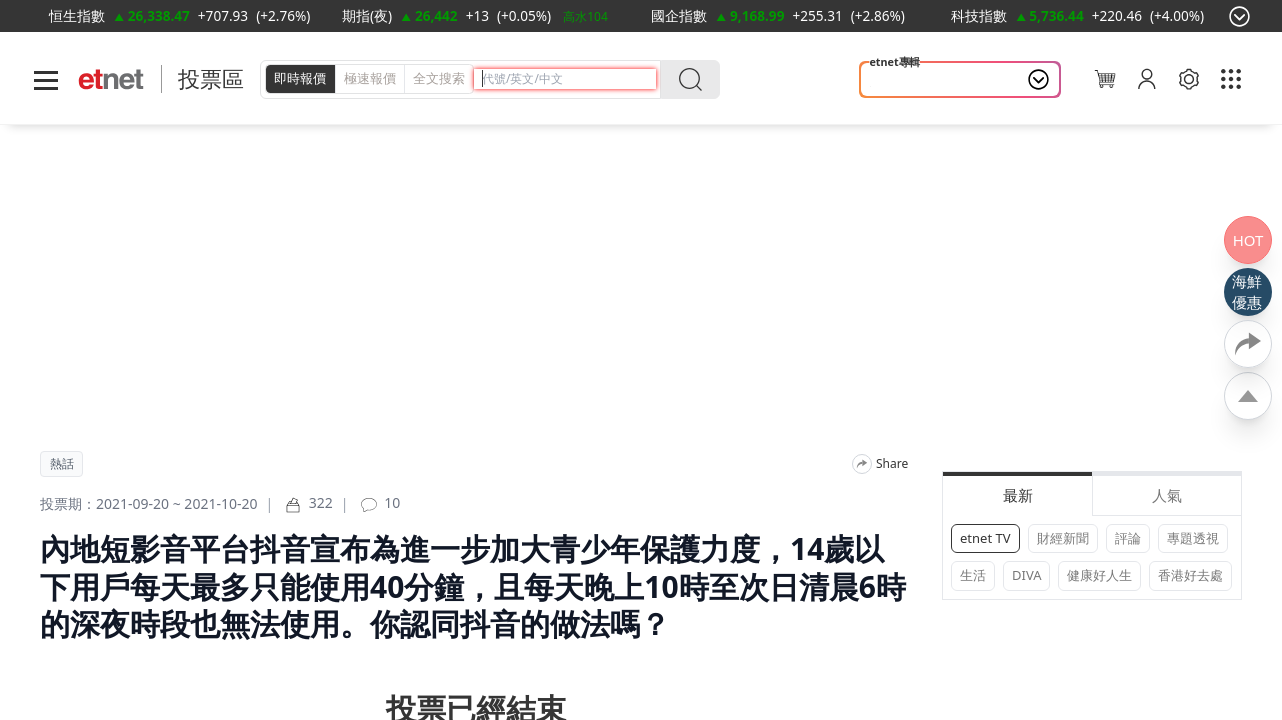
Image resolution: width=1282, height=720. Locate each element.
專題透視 (1193, 538)
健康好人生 (1099, 575)
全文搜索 (439, 78)
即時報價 (300, 78)
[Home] (111, 79)
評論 (1128, 538)
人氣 (1167, 495)
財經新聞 (1063, 538)
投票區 (211, 78)
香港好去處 (1190, 575)
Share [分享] (892, 464)
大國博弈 (901, 80)
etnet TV (985, 538)
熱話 (62, 464)
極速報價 (370, 78)
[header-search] (569, 78)
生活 (973, 575)
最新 (1018, 495)
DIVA (1026, 575)
